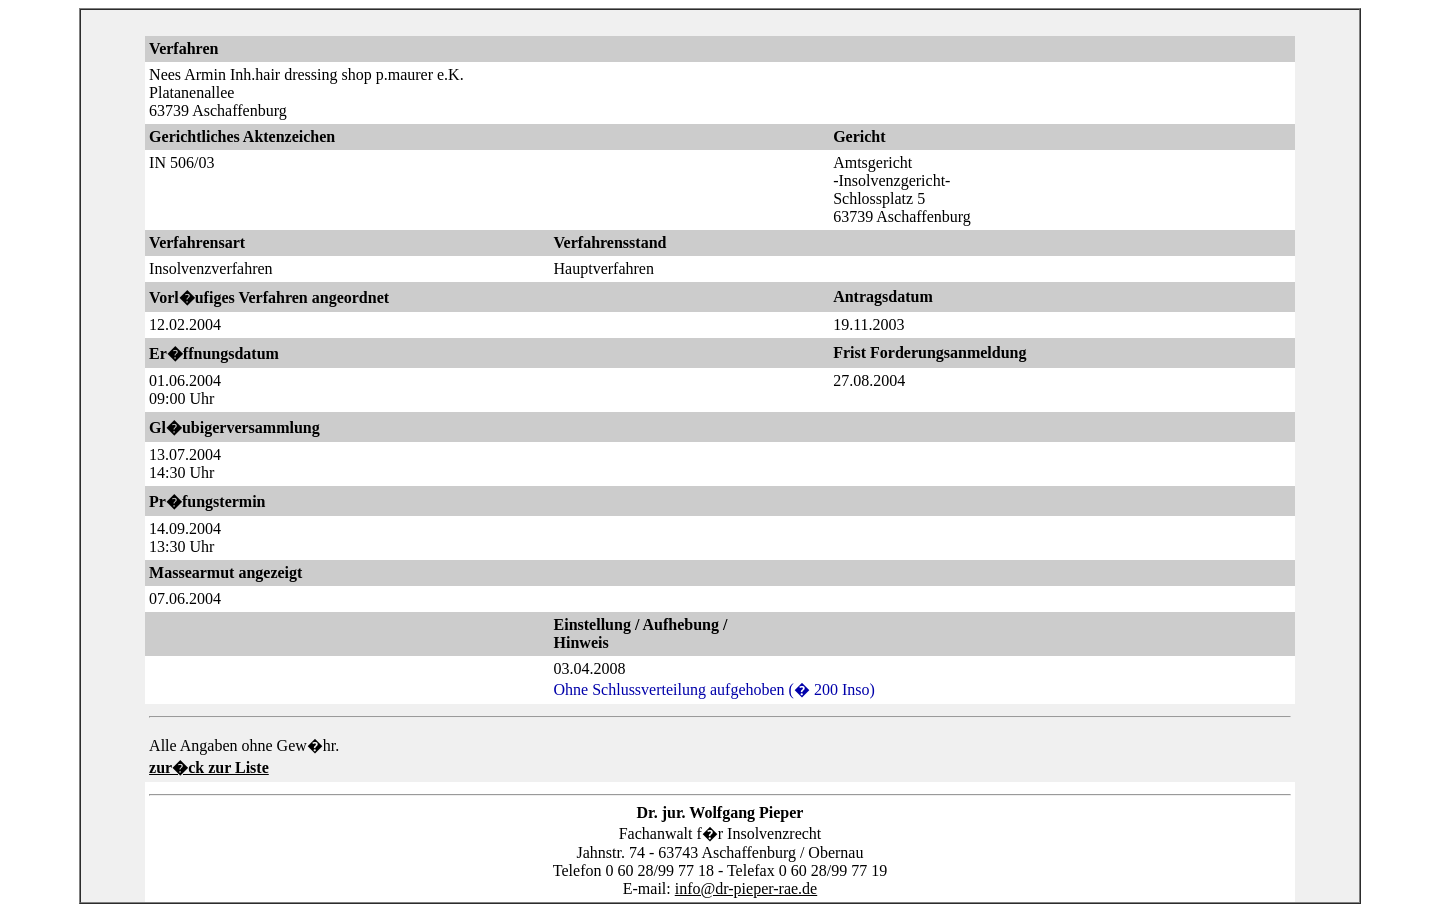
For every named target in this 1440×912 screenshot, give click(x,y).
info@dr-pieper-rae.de (746, 888)
